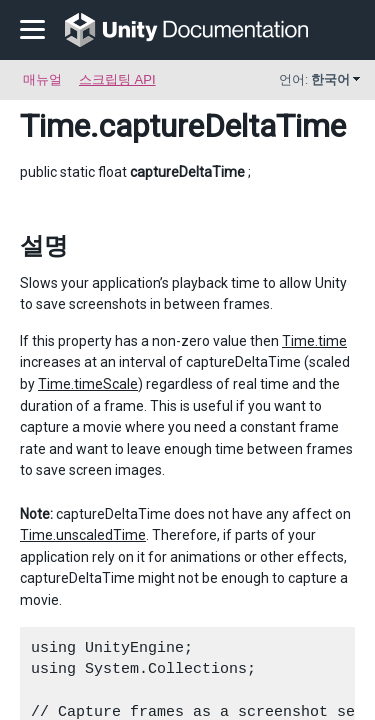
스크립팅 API (117, 79)
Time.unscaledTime (83, 535)
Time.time (314, 341)
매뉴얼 (42, 79)
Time (55, 126)
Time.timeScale (88, 384)
